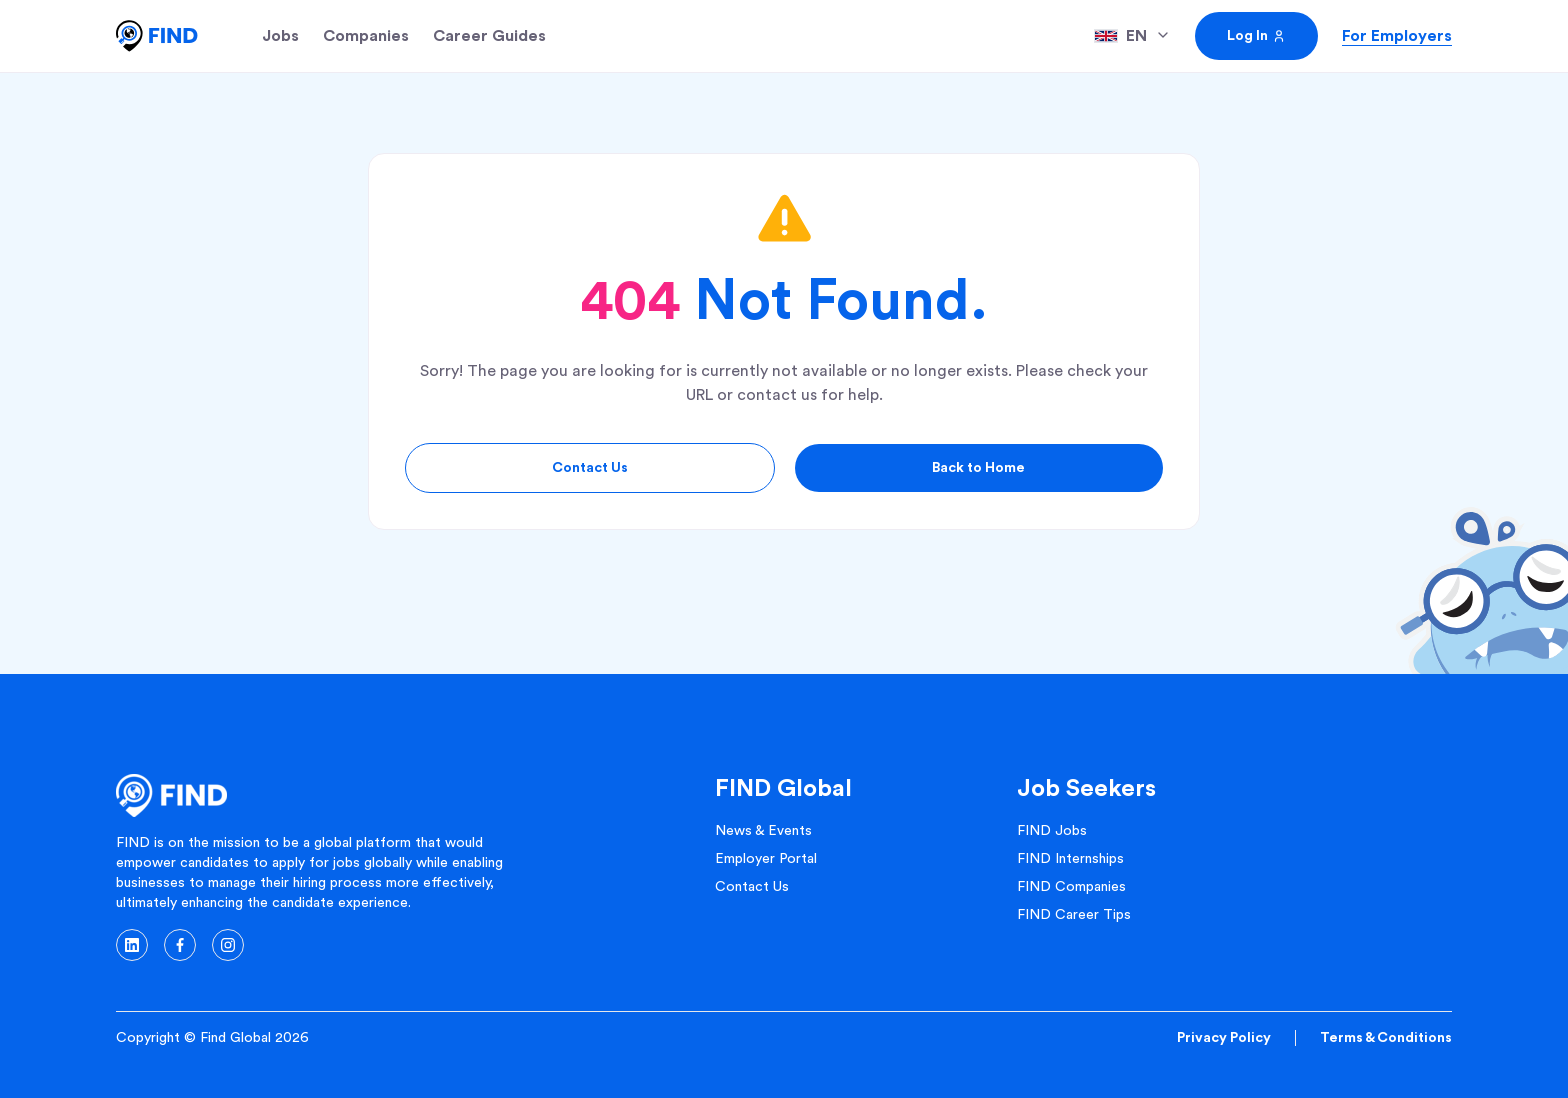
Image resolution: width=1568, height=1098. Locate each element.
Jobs (280, 36)
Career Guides (489, 36)
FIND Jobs (1052, 831)
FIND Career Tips (1074, 915)
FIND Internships (1070, 859)
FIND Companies (1071, 887)
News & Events (763, 831)
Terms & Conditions (1386, 1038)
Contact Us (590, 468)
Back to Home (978, 468)
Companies (366, 36)
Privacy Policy (1224, 1038)
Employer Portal (766, 859)
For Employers (1397, 36)
